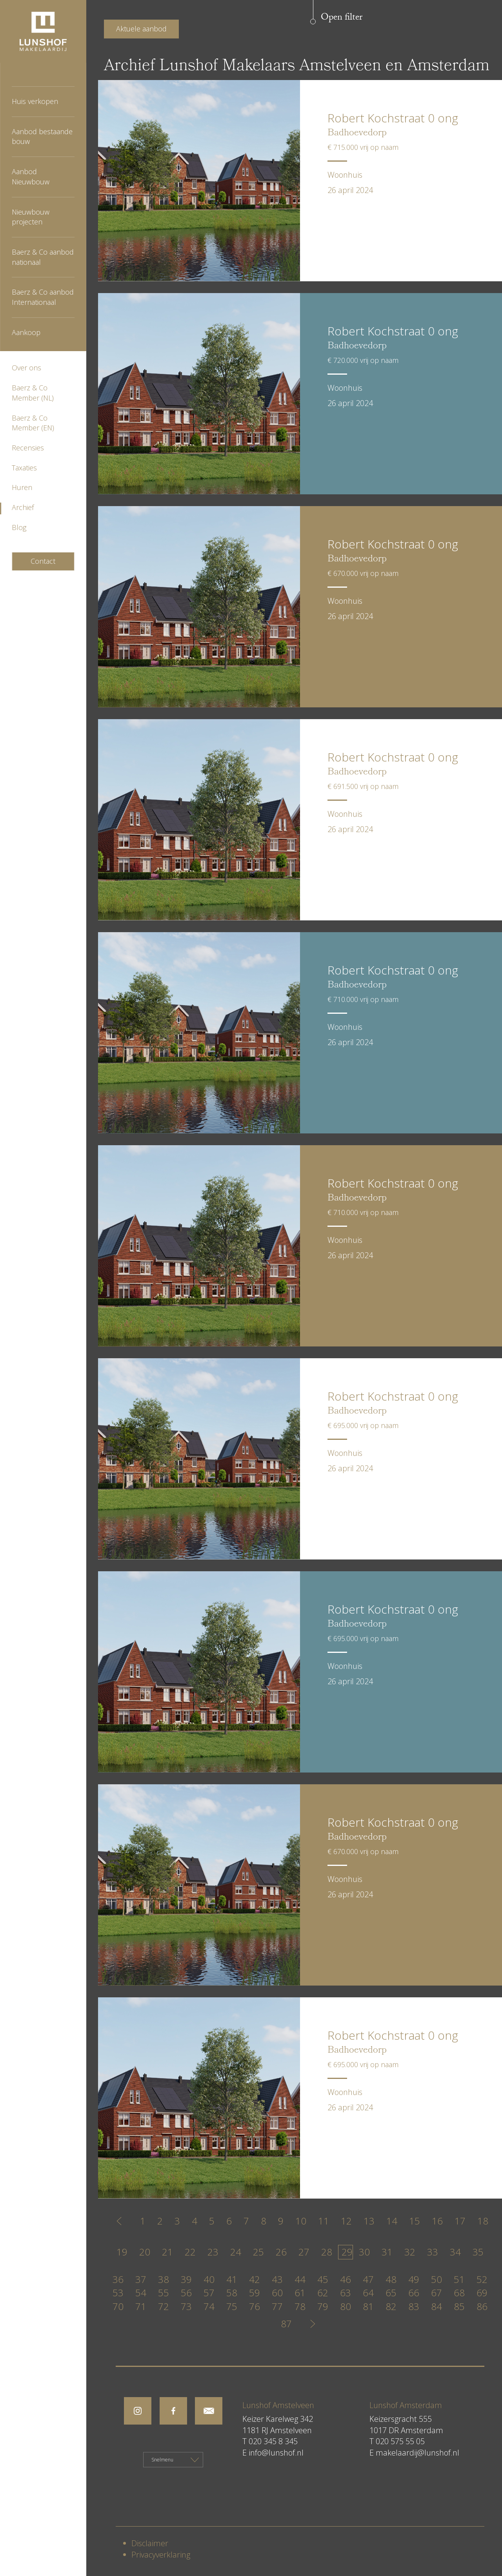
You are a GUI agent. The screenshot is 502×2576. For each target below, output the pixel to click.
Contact (43, 561)
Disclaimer (149, 2543)
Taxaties (24, 467)
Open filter (341, 17)
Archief (23, 507)
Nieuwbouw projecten (30, 217)
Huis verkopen (35, 101)
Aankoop (26, 332)
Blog (19, 527)
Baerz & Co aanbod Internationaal (43, 297)
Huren (22, 487)
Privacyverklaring (160, 2554)
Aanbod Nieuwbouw (30, 176)
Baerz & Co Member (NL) (33, 393)
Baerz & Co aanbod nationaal (43, 257)
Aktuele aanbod (141, 28)
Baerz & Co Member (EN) (33, 423)
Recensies (28, 447)
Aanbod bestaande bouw (42, 136)
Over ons (26, 367)
